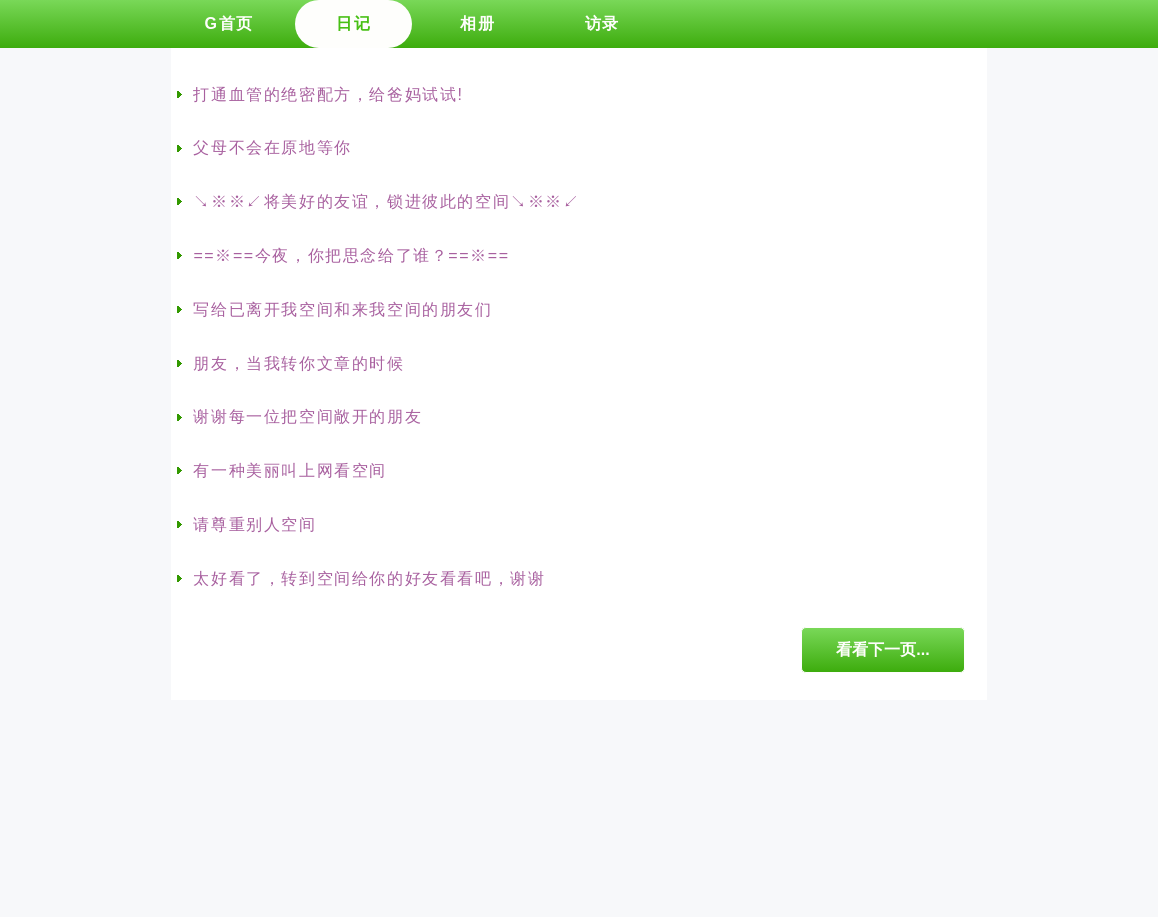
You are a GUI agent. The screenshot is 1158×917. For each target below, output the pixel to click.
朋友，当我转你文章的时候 (298, 363)
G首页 (228, 23)
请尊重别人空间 (254, 524)
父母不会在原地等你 (272, 147)
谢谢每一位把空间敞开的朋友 (307, 416)
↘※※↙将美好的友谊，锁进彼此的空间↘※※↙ (386, 201)
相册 (477, 23)
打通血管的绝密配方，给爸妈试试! (328, 94)
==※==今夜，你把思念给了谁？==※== (351, 255)
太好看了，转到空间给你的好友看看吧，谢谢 (369, 578)
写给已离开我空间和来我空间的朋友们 (342, 309)
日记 (353, 23)
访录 (602, 23)
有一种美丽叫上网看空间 (290, 470)
